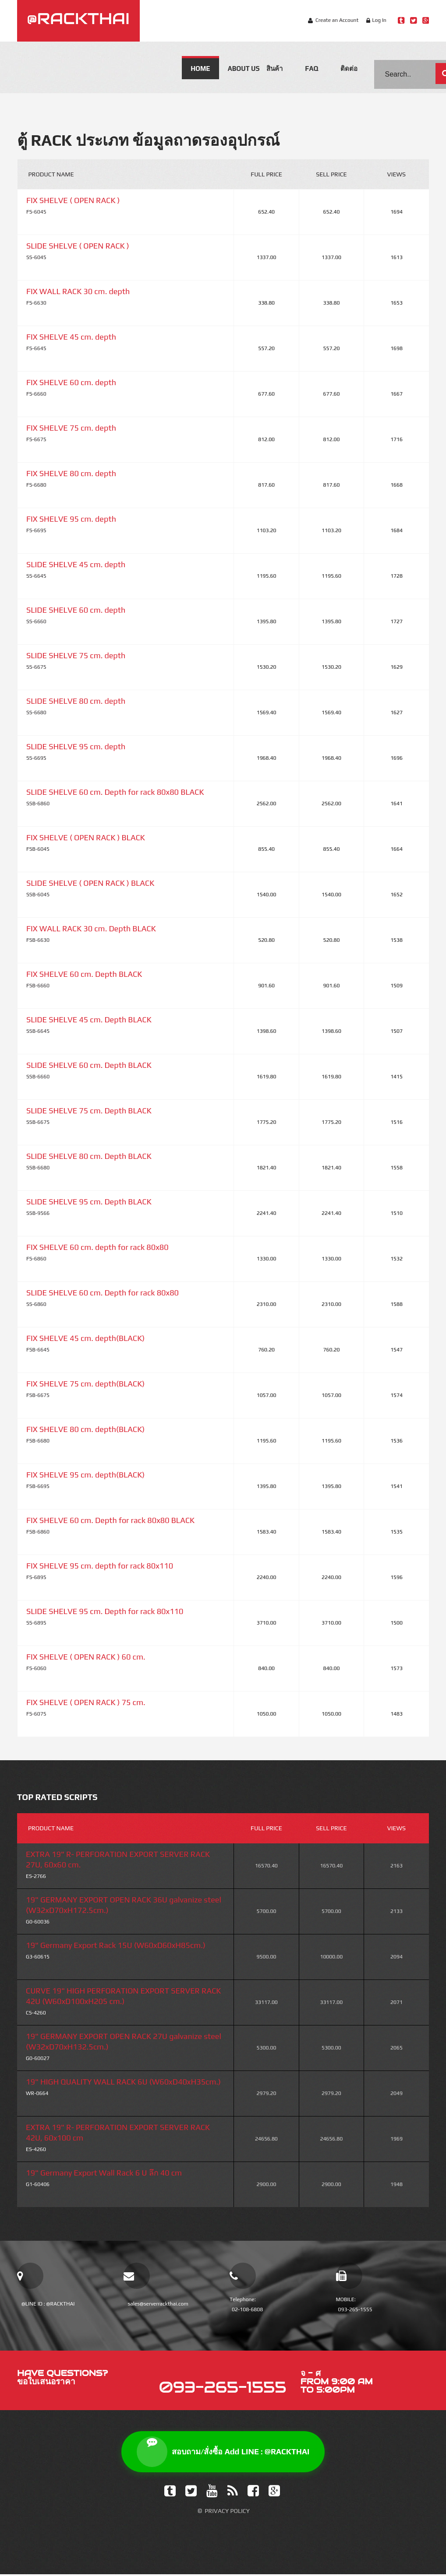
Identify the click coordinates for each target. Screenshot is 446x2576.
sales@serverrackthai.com (158, 2304)
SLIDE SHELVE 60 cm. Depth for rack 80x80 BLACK (115, 792)
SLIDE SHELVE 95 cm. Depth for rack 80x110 (104, 1611)
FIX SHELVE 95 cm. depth (71, 518)
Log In (379, 20)
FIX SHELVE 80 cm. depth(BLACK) (85, 1429)
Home (200, 68)
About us (242, 68)
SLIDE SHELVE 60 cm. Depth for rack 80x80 (102, 1292)
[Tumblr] (170, 2492)
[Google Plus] (274, 2492)
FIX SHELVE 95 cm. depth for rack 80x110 (99, 1565)
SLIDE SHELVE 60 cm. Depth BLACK (89, 1065)
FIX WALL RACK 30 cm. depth (78, 291)
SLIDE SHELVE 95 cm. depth (75, 746)
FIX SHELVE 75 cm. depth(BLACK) (85, 1383)
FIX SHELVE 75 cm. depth (71, 427)
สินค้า (274, 68)
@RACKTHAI (78, 18)
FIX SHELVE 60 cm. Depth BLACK (84, 974)
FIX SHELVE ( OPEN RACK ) (73, 200)
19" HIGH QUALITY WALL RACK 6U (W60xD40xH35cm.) (123, 2081)
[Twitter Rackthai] (413, 20)
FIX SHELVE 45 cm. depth (71, 336)
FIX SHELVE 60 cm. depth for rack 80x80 (97, 1247)
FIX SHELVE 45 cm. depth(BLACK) (85, 1338)
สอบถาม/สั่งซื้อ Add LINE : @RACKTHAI (223, 2453)
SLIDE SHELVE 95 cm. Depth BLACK (89, 1201)
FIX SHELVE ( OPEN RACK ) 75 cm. (85, 1702)
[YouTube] (212, 2492)
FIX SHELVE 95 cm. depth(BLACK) (85, 1474)
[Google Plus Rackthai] (425, 20)
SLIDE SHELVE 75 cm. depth (75, 655)
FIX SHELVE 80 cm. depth (71, 473)
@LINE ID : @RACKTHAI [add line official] (47, 2304)
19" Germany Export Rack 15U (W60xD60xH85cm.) (115, 1945)
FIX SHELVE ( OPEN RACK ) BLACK (85, 837)
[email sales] (137, 2276)
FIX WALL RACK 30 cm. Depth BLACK (91, 928)
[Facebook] (253, 2492)
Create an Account (336, 20)
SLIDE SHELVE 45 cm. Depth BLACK (89, 1019)
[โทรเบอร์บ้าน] (243, 2276)
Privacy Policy (227, 2512)
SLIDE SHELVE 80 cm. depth (75, 700)
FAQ (311, 68)
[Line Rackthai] (401, 20)
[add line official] (30, 2276)
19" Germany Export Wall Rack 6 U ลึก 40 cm (104, 2172)
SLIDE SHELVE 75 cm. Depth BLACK (89, 1110)
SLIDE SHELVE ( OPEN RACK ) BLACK (90, 883)
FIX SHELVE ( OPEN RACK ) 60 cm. (85, 1656)
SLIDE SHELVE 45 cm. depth (75, 564)
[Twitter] (191, 2492)
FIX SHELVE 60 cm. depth (71, 382)
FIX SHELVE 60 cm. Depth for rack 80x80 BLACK (110, 1520)
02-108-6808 (247, 2309)
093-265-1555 (355, 2309)
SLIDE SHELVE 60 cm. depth (75, 609)
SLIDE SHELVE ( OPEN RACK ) (77, 245)
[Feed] (232, 2492)
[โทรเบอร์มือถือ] (349, 2276)
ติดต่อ (349, 68)
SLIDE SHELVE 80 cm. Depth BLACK (89, 1156)
